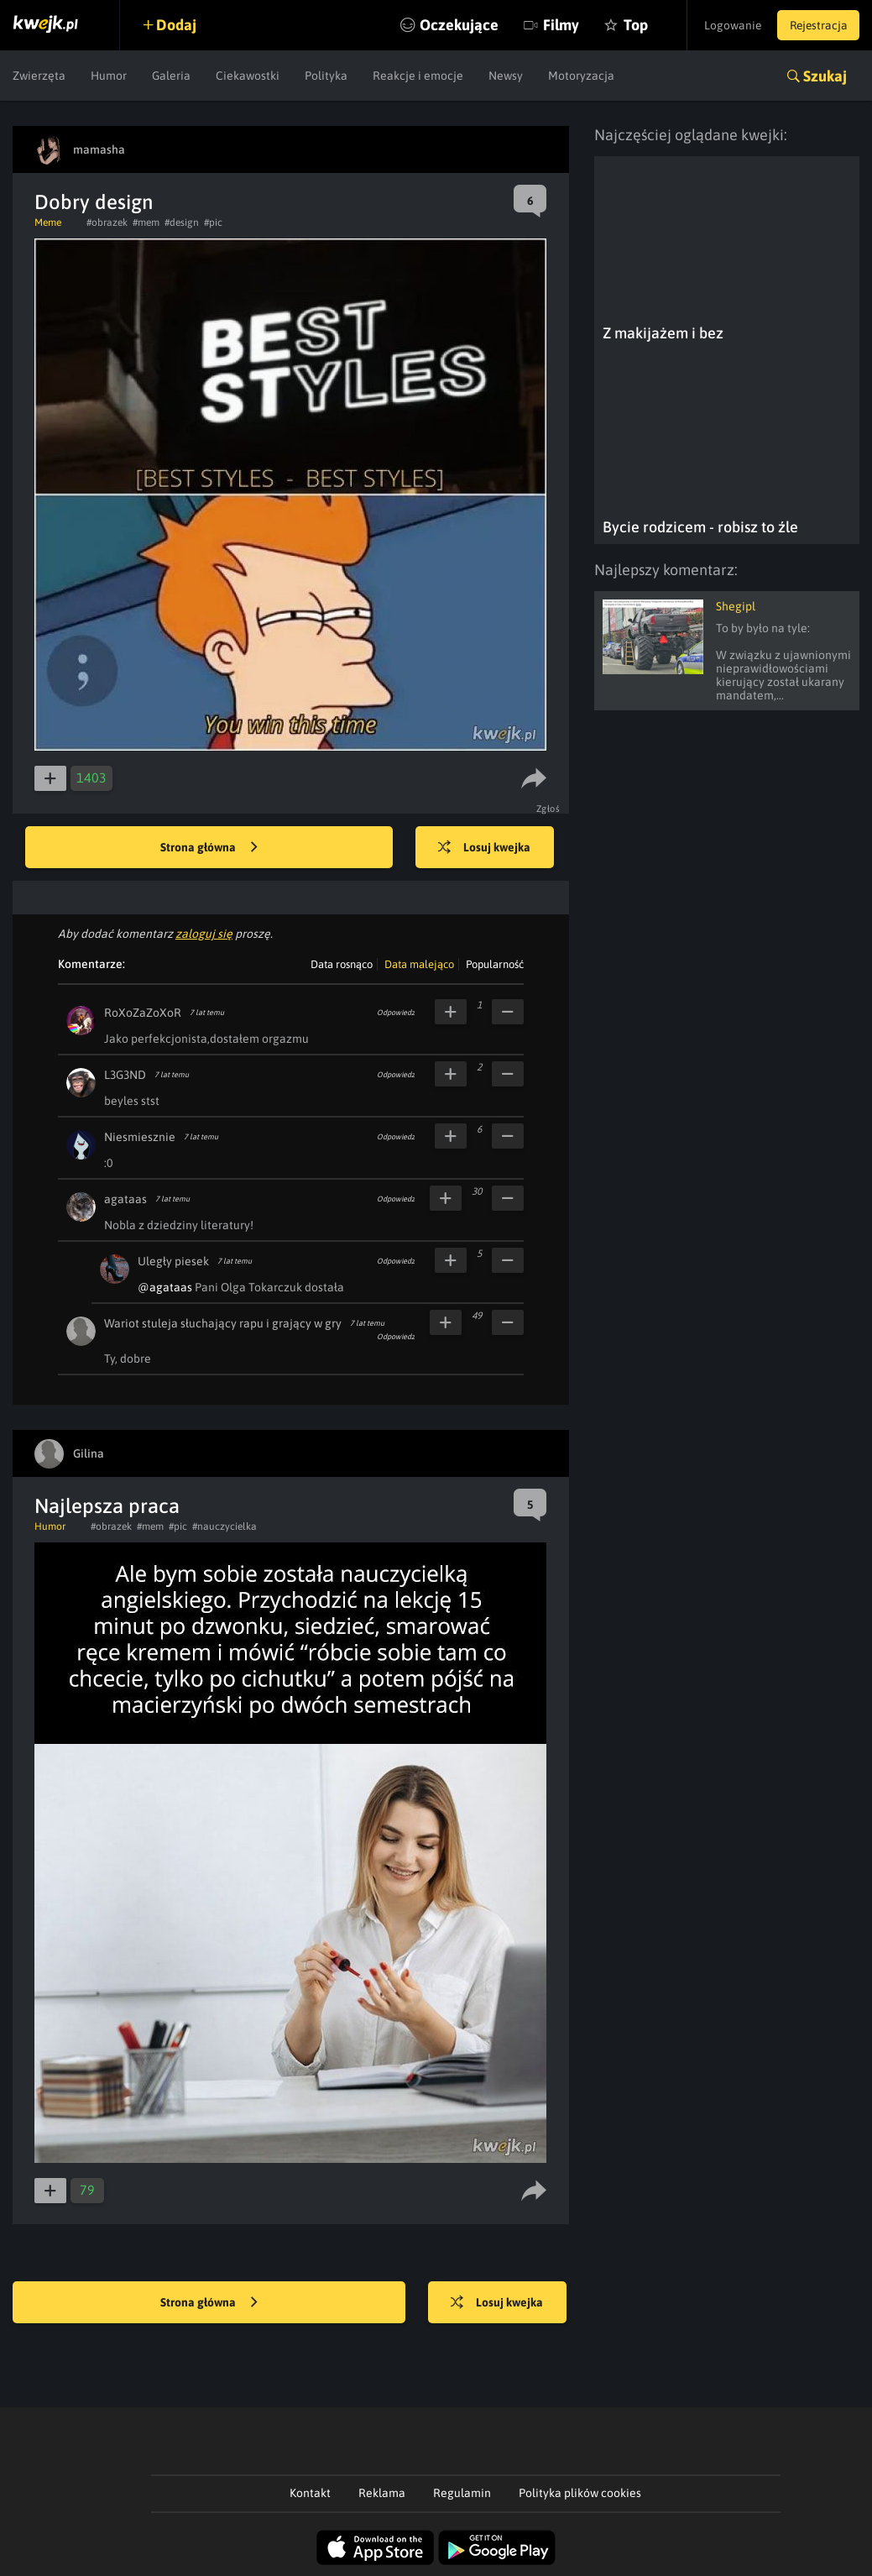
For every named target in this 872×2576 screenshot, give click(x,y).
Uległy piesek (173, 1261)
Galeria (171, 75)
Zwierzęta (39, 75)
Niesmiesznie (139, 1137)
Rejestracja (816, 25)
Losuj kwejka (487, 848)
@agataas (165, 1287)
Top (627, 25)
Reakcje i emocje (418, 75)
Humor (109, 75)
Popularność (495, 964)
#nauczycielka (224, 1526)
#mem (146, 222)
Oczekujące (450, 25)
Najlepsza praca (107, 1506)
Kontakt (310, 2493)
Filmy (553, 25)
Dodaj (178, 25)
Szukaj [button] (825, 76)
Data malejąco (419, 964)
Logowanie (728, 25)
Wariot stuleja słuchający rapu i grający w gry (223, 1323)
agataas (125, 1199)
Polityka (326, 75)
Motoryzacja (581, 75)
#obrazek (107, 222)
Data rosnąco (342, 964)
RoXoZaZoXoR (142, 1012)
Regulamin (462, 2493)
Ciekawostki (247, 75)
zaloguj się (203, 933)
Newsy (505, 75)
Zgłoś (548, 809)
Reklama (381, 2493)
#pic (213, 222)
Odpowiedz (396, 1012)
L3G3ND (125, 1074)
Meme (47, 222)
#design (181, 222)
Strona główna (209, 848)
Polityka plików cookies (580, 2493)
